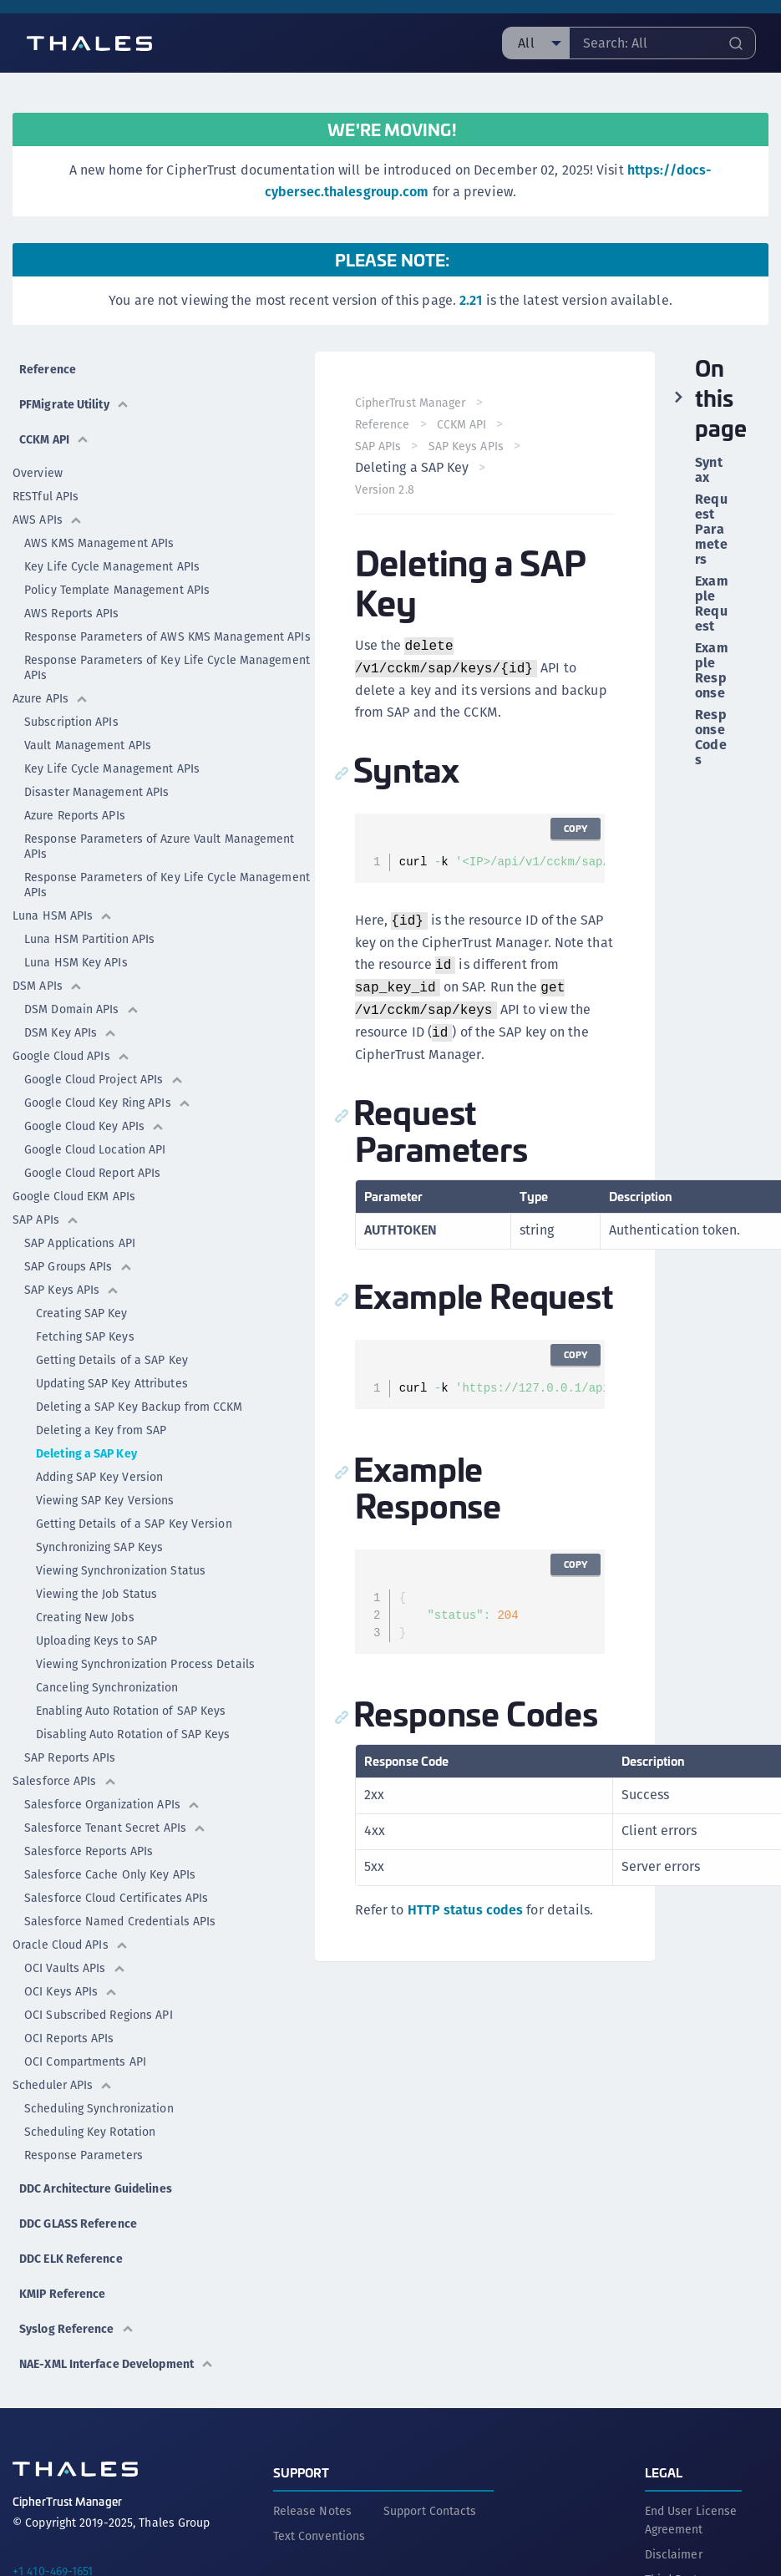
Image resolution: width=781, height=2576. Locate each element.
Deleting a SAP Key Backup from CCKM (139, 1406)
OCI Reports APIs (69, 2038)
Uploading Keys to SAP (96, 1640)
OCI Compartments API (85, 2061)
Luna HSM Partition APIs (89, 938)
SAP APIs (46, 1219)
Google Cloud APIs (71, 1055)
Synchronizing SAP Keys (99, 1546)
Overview (38, 472)
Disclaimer (673, 2554)
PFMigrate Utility (74, 404)
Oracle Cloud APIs (71, 1944)
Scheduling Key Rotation (89, 2131)
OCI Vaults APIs (75, 1967)
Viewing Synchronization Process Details (145, 1663)
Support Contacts (430, 2510)
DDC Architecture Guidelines (95, 2188)
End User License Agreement (691, 2520)
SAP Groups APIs (78, 1266)
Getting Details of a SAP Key (112, 1359)
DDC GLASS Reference (78, 2223)
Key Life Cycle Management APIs (112, 566)
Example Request (711, 604)
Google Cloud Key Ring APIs (107, 1102)
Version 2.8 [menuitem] (384, 489)
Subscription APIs (71, 721)
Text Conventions (319, 2536)
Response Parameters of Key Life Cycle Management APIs (167, 667)
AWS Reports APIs (71, 613)
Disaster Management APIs (96, 791)
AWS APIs (48, 519)
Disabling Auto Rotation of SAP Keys (133, 1734)
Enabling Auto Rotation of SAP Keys (131, 1710)
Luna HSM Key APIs (76, 962)
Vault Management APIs (87, 745)
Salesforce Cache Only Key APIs (109, 1874)
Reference (47, 369)
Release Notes (312, 2510)
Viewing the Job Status (96, 1593)
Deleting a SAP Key (86, 1453)
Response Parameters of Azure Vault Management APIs (159, 846)
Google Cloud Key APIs (94, 1125)
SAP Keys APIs (71, 1289)
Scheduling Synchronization (99, 2108)
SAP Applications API (79, 1242)
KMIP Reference (62, 2293)
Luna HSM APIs (63, 915)
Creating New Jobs (85, 1617)
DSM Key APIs (70, 1032)
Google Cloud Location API (95, 1149)
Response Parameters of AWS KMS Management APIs (167, 636)
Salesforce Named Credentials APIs (120, 1921)
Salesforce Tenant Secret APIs (115, 1827)
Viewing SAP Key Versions (105, 1500)
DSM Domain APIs (81, 1009)
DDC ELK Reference (71, 2258)
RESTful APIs (46, 496)
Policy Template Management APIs (117, 589)
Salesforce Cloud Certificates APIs (116, 1897)
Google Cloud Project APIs (104, 1079)
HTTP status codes (466, 1909)
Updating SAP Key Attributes (112, 1383)
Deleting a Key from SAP (101, 1430)
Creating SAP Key (82, 1313)
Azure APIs (51, 698)
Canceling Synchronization (107, 1687)
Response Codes (710, 737)
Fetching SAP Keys (85, 1336)
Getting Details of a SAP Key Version (134, 1523)
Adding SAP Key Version (99, 1476)
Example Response (711, 671)
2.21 (470, 300)
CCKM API (54, 439)
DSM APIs (48, 985)
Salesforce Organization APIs (112, 1804)
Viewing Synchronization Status (120, 1570)
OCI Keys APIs (71, 1991)
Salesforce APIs (65, 1780)
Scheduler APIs (63, 2084)
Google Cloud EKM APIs (74, 1196)
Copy (575, 828)
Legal (664, 2472)
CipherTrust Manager (410, 402)
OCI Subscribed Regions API (98, 2014)
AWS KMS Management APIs (99, 542)
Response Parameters (83, 2155)
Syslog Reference (76, 2328)
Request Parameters (711, 529)
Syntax (708, 470)
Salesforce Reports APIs (88, 1850)
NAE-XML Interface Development (116, 2363)
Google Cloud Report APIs (92, 1172)
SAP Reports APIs (70, 1757)
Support (301, 2472)
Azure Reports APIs (74, 815)
